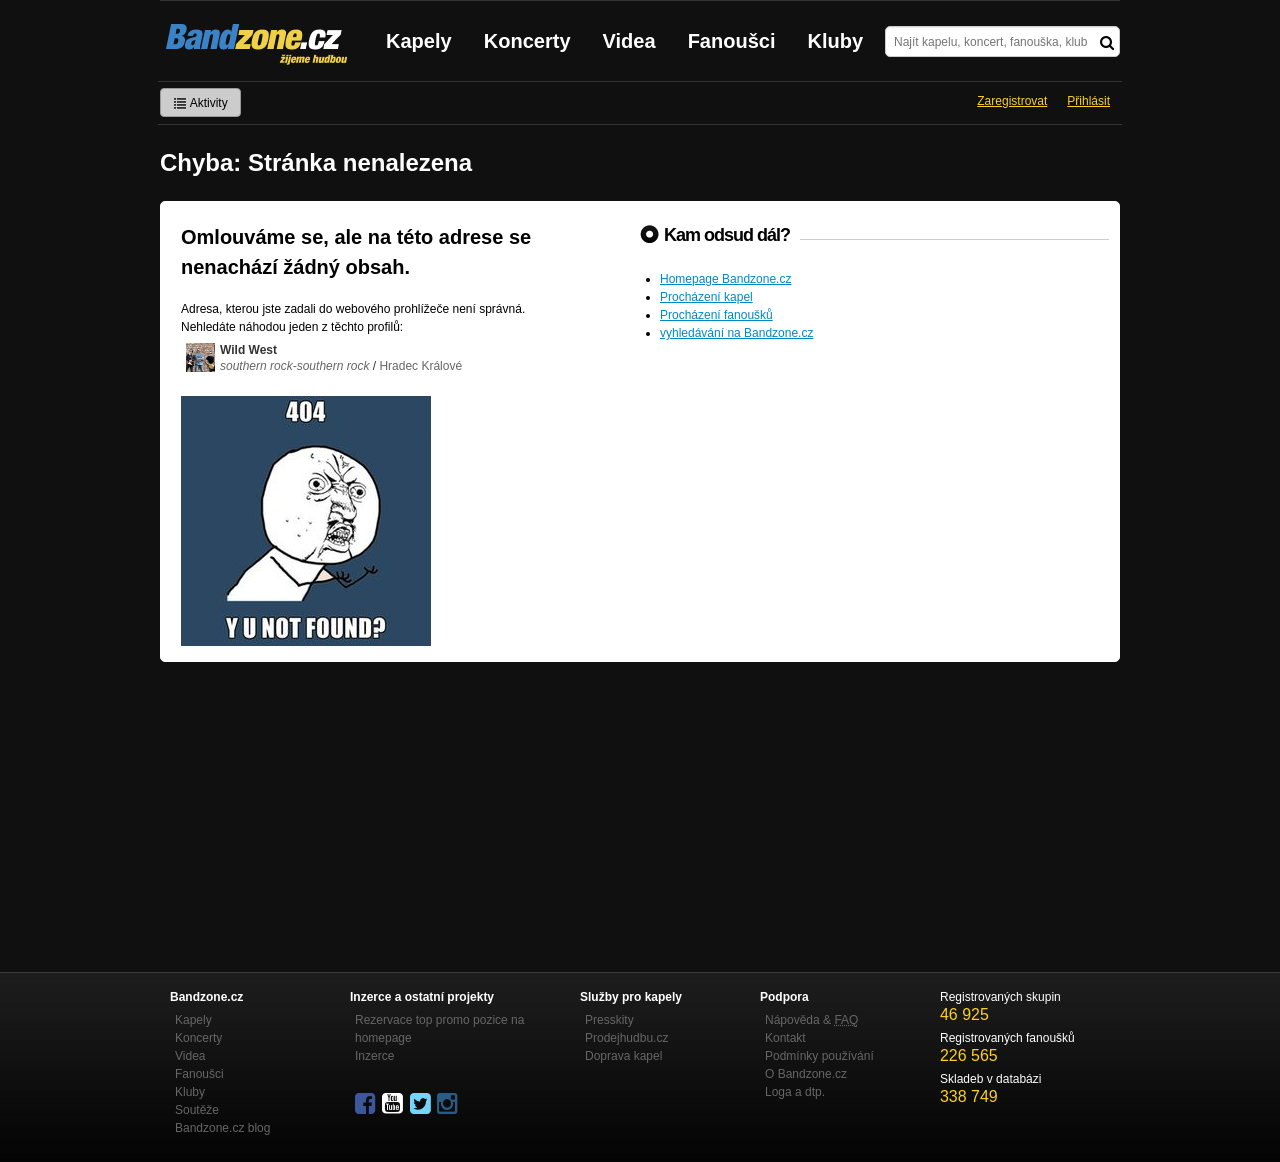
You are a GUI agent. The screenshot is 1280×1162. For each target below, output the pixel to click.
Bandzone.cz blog (222, 1128)
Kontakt (785, 1038)
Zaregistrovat (1012, 101)
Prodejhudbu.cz (626, 1038)
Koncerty (527, 41)
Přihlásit (1088, 101)
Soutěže (197, 1110)
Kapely (419, 41)
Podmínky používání (819, 1056)
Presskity (609, 1020)
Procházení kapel (706, 297)
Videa (629, 41)
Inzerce (374, 1056)
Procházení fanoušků (716, 315)
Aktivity (200, 103)
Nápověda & (811, 1020)
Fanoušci (732, 41)
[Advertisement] (640, 812)
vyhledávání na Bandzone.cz (736, 333)
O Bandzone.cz (806, 1074)
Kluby (836, 41)
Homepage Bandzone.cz (725, 279)
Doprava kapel (623, 1056)
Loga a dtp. (795, 1092)
